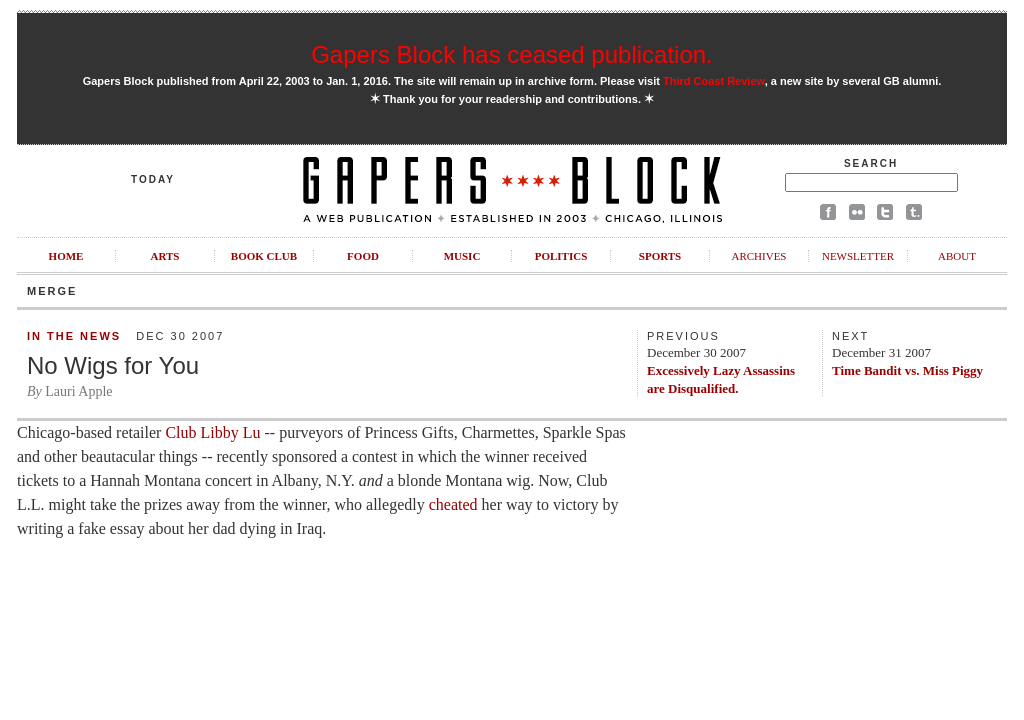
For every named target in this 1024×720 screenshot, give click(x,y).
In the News (74, 336)
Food (363, 256)
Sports (660, 256)
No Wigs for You (113, 365)
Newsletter (858, 256)
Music (462, 256)
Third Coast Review (714, 81)
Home (66, 256)
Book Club (264, 256)
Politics (561, 256)
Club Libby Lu (212, 432)
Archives (758, 256)
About (957, 256)
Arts (165, 256)
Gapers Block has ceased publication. (512, 54)
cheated (453, 504)
